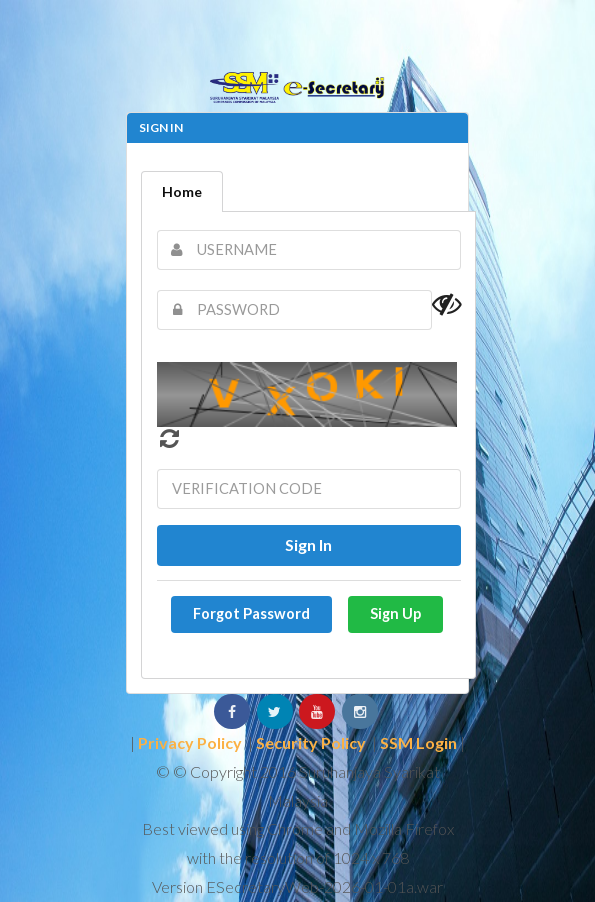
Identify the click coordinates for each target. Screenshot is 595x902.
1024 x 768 (371, 857)
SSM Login (418, 742)
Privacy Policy (190, 742)
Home (182, 191)
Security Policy (311, 742)
